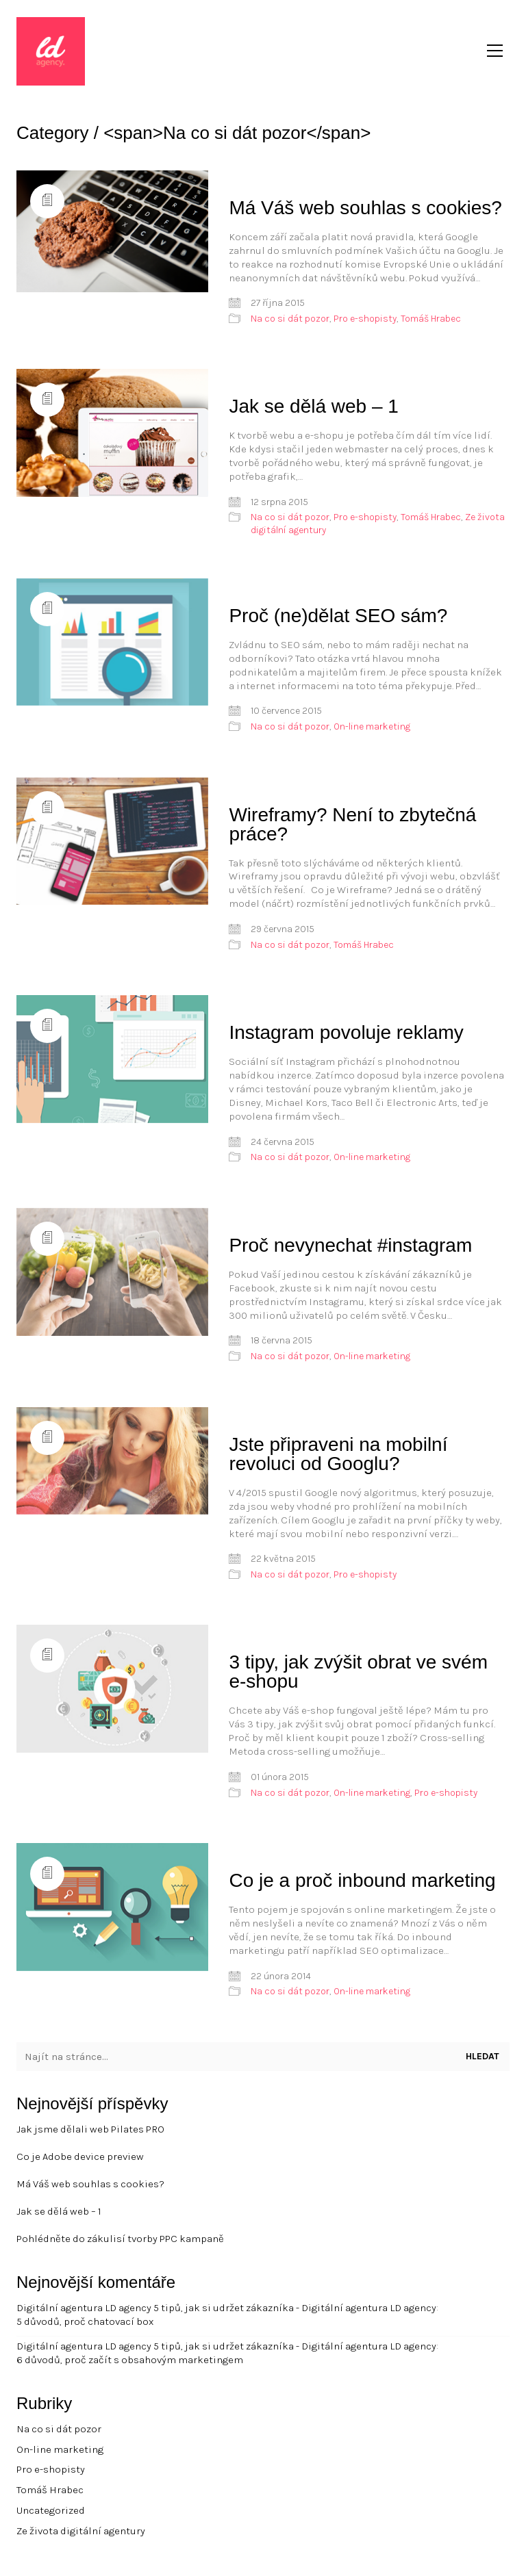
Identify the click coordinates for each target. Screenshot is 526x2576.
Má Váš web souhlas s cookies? (365, 207)
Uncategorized (50, 2510)
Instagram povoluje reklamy (346, 1032)
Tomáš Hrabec (431, 318)
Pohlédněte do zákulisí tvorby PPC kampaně (120, 2238)
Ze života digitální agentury (80, 2531)
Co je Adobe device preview (80, 2156)
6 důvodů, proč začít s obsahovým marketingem (129, 2360)
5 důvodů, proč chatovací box (84, 2321)
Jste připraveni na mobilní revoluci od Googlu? (338, 1454)
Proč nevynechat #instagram (350, 1245)
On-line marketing (372, 726)
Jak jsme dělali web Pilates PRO (90, 2129)
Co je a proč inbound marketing (362, 1880)
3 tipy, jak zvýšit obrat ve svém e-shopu (358, 1671)
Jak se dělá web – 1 (314, 406)
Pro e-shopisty (365, 318)
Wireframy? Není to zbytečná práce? (352, 824)
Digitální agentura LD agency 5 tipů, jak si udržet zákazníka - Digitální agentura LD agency (226, 2308)
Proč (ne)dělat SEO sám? (338, 615)
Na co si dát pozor (290, 318)
